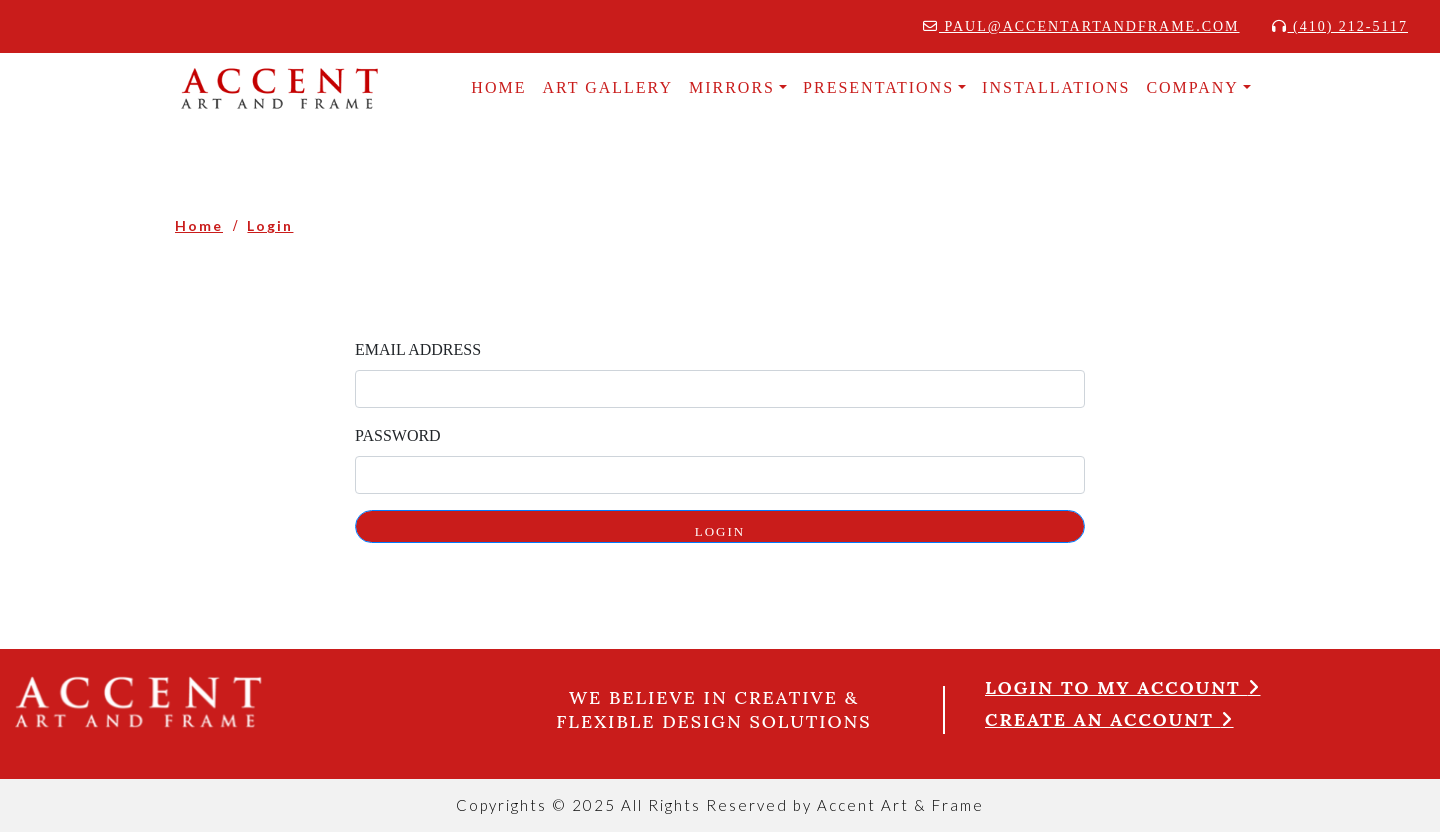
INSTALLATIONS (1056, 87)
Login (270, 225)
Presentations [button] (878, 87)
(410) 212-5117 (1340, 26)
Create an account (1109, 719)
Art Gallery (607, 87)
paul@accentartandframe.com (1081, 26)
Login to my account (1123, 687)
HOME (498, 87)
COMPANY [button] (1192, 87)
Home (199, 225)
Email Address (418, 349)
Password (398, 435)
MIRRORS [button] (732, 87)
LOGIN (720, 531)
